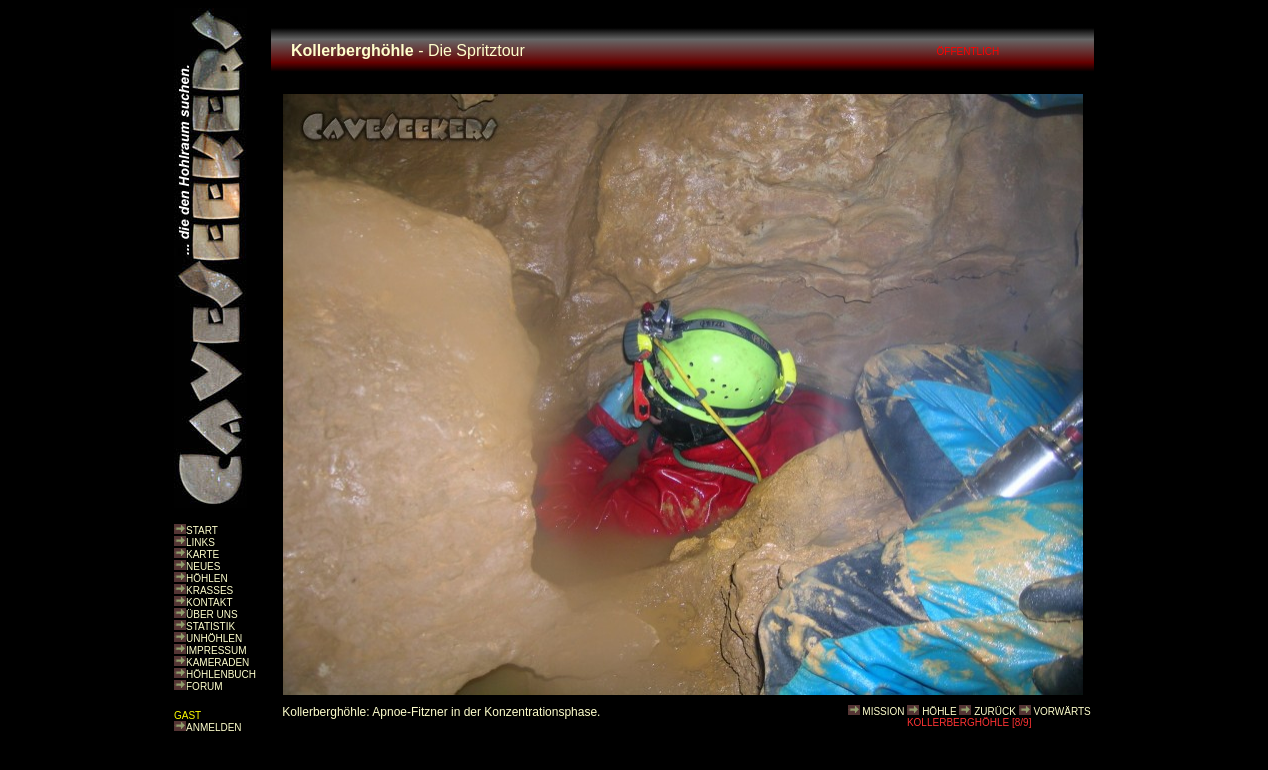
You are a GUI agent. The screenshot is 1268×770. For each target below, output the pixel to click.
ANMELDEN (214, 727)
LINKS (200, 542)
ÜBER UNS (212, 614)
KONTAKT (209, 602)
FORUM (204, 686)
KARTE (202, 554)
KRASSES (209, 590)
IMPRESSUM (216, 650)
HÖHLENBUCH (221, 674)
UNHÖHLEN (214, 638)
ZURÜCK (995, 711)
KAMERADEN (217, 662)
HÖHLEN (207, 578)
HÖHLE (939, 711)
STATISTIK (210, 626)
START (202, 530)
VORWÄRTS (1061, 711)
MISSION (883, 711)
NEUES (203, 566)
